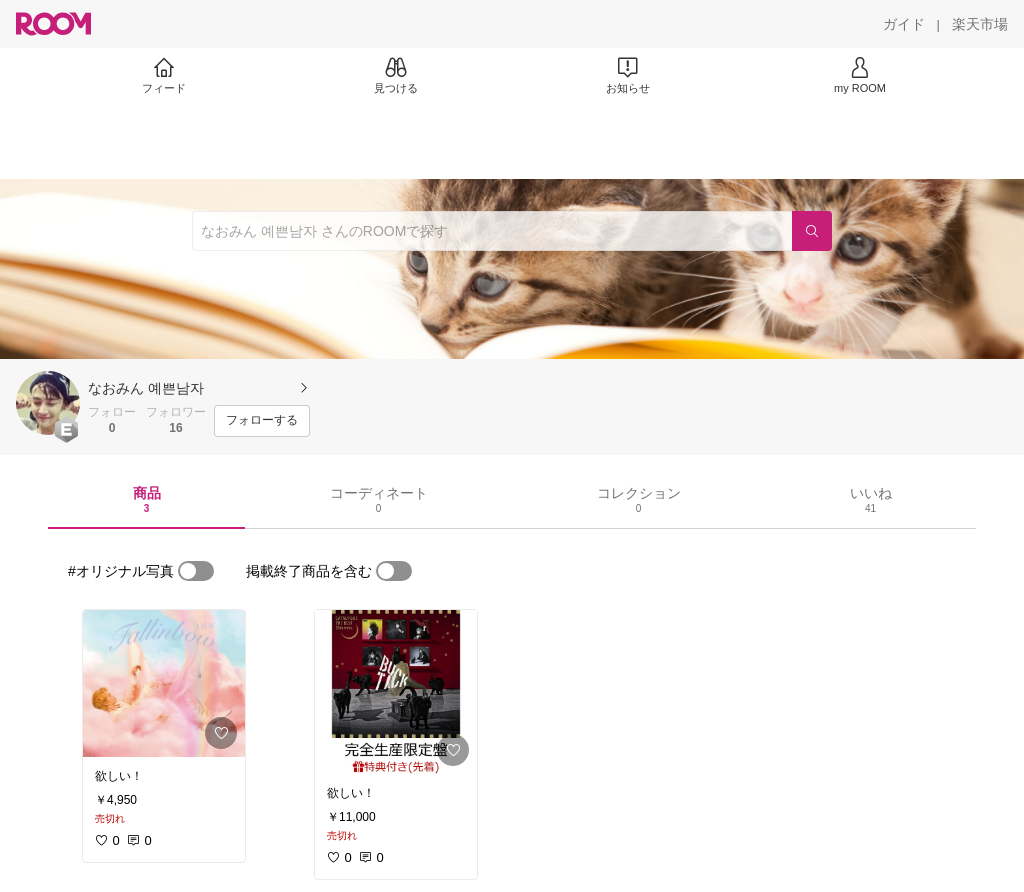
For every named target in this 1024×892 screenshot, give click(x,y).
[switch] (196, 571)
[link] (164, 683)
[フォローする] (262, 421)
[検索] (812, 231)
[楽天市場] (980, 24)
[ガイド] (904, 24)
